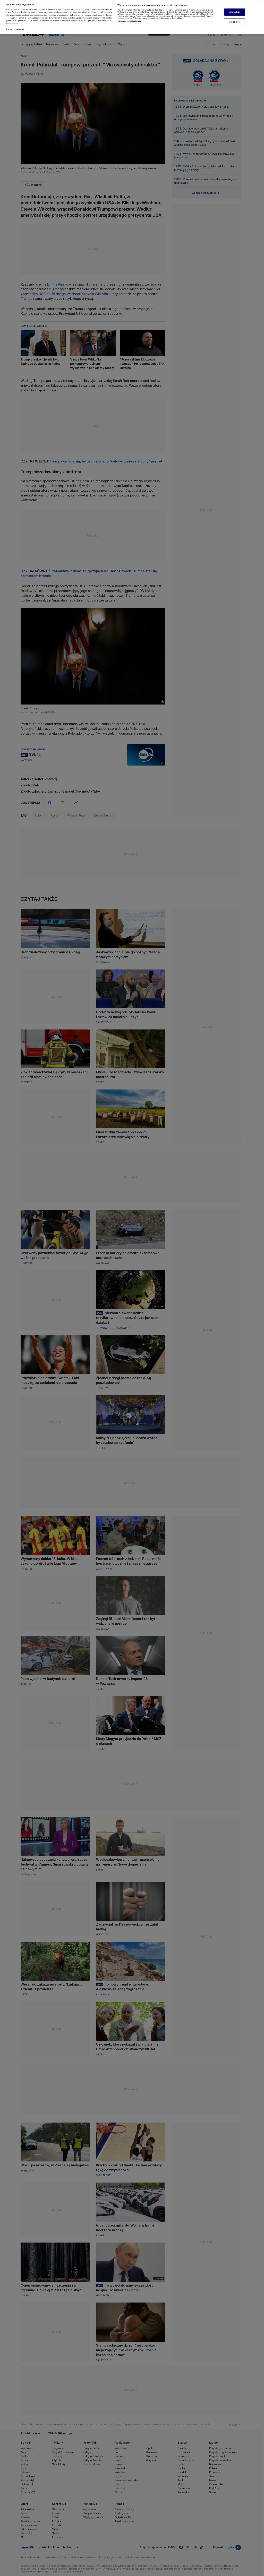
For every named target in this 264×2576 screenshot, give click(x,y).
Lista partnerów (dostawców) (129, 21)
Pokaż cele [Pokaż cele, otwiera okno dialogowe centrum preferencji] (235, 22)
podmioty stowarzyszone (58, 9)
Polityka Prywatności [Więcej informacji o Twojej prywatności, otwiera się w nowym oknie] (15, 29)
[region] (132, 17)
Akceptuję (234, 12)
